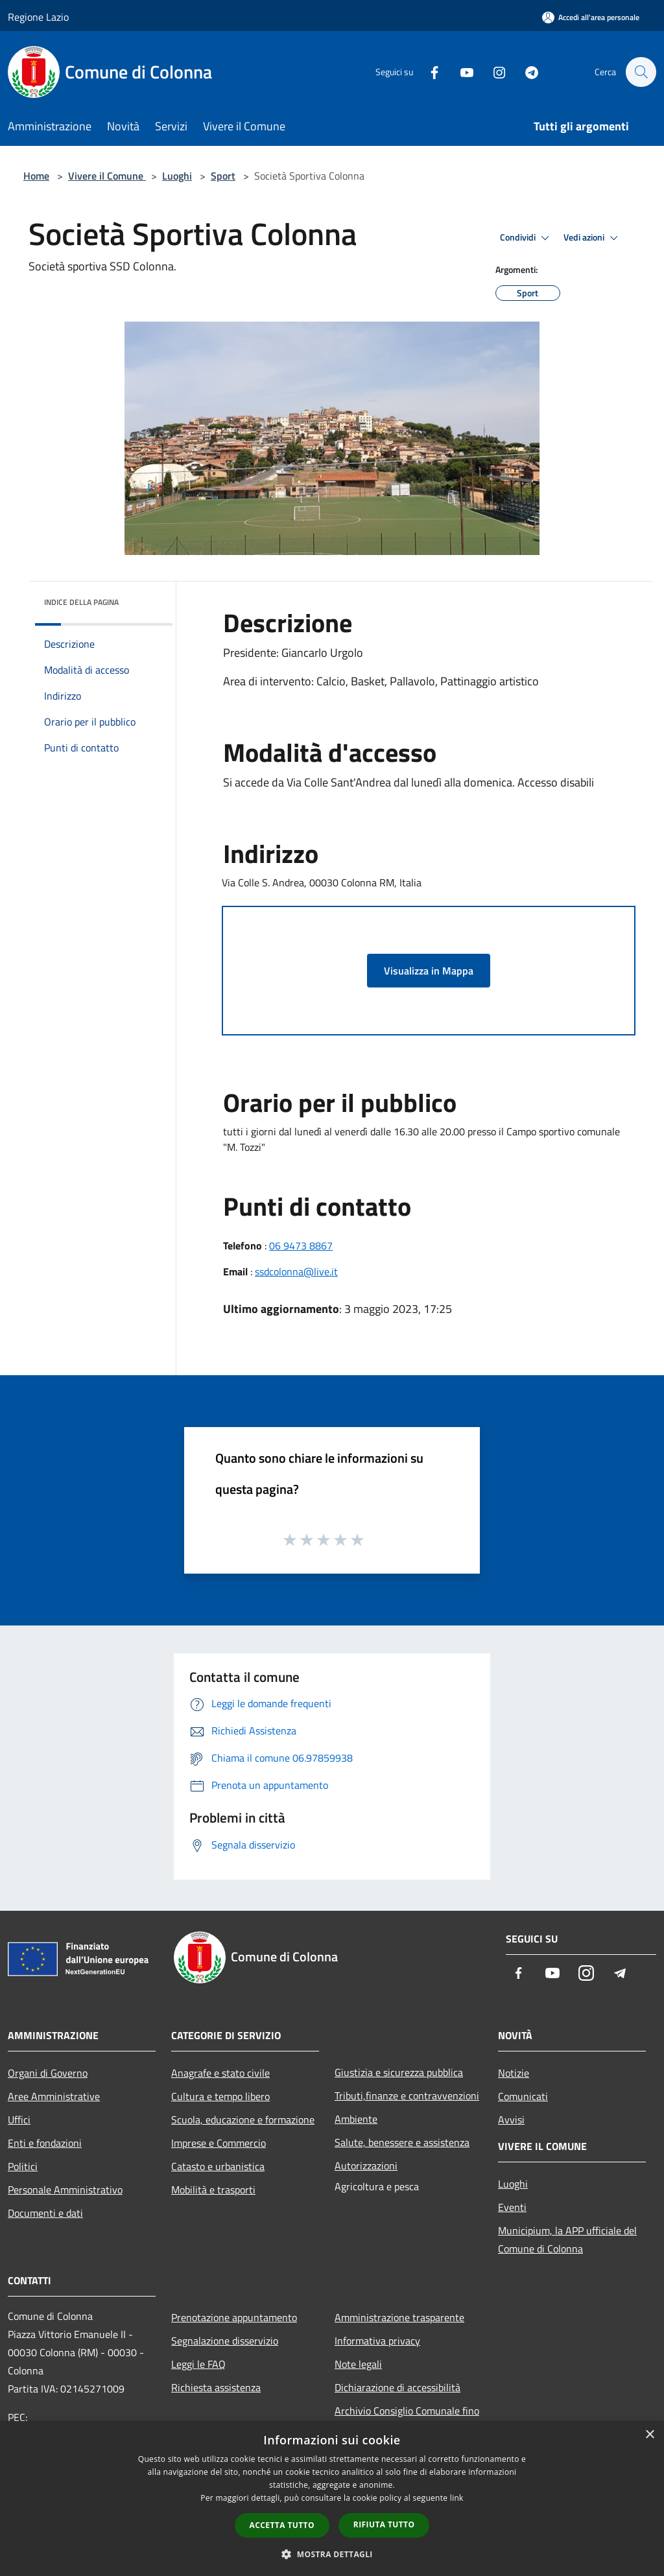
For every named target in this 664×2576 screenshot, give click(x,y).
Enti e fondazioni (45, 2143)
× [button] (649, 2435)
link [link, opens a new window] (457, 2497)
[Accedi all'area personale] (590, 17)
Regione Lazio (38, 17)
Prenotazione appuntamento (234, 2317)
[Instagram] (493, 71)
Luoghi (177, 175)
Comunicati (523, 2096)
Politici (23, 2166)
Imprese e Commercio (218, 2143)
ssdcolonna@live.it (296, 1271)
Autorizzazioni (366, 2165)
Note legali (358, 2364)
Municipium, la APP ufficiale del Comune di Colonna (567, 2239)
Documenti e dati (45, 2213)
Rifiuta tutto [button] (384, 2524)
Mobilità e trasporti (213, 2189)
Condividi (526, 238)
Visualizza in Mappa (428, 970)
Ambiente (356, 2119)
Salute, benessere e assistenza (402, 2142)
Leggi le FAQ (198, 2364)
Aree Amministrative (54, 2096)
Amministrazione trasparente (399, 2317)
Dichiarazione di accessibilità (397, 2387)
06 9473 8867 (301, 1245)
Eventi (512, 2207)
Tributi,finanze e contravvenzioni (407, 2095)
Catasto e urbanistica (218, 2166)
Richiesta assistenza (216, 2387)
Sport (223, 175)
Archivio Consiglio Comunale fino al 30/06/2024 (407, 2420)
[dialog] (332, 2498)
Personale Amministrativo (65, 2189)
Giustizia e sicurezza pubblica (399, 2072)
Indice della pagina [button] (81, 602)
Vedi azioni (592, 238)
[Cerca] (640, 72)
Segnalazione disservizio (224, 2340)
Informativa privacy (377, 2340)
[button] (332, 2553)
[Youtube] (460, 71)
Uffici (19, 2119)
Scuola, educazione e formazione (242, 2119)
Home (36, 175)
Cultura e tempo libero (220, 2096)
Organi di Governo (48, 2073)
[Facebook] (428, 71)
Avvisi (511, 2119)
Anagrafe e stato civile (220, 2073)
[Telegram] (525, 71)
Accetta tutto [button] (282, 2525)
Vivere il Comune (107, 175)
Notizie (513, 2073)
